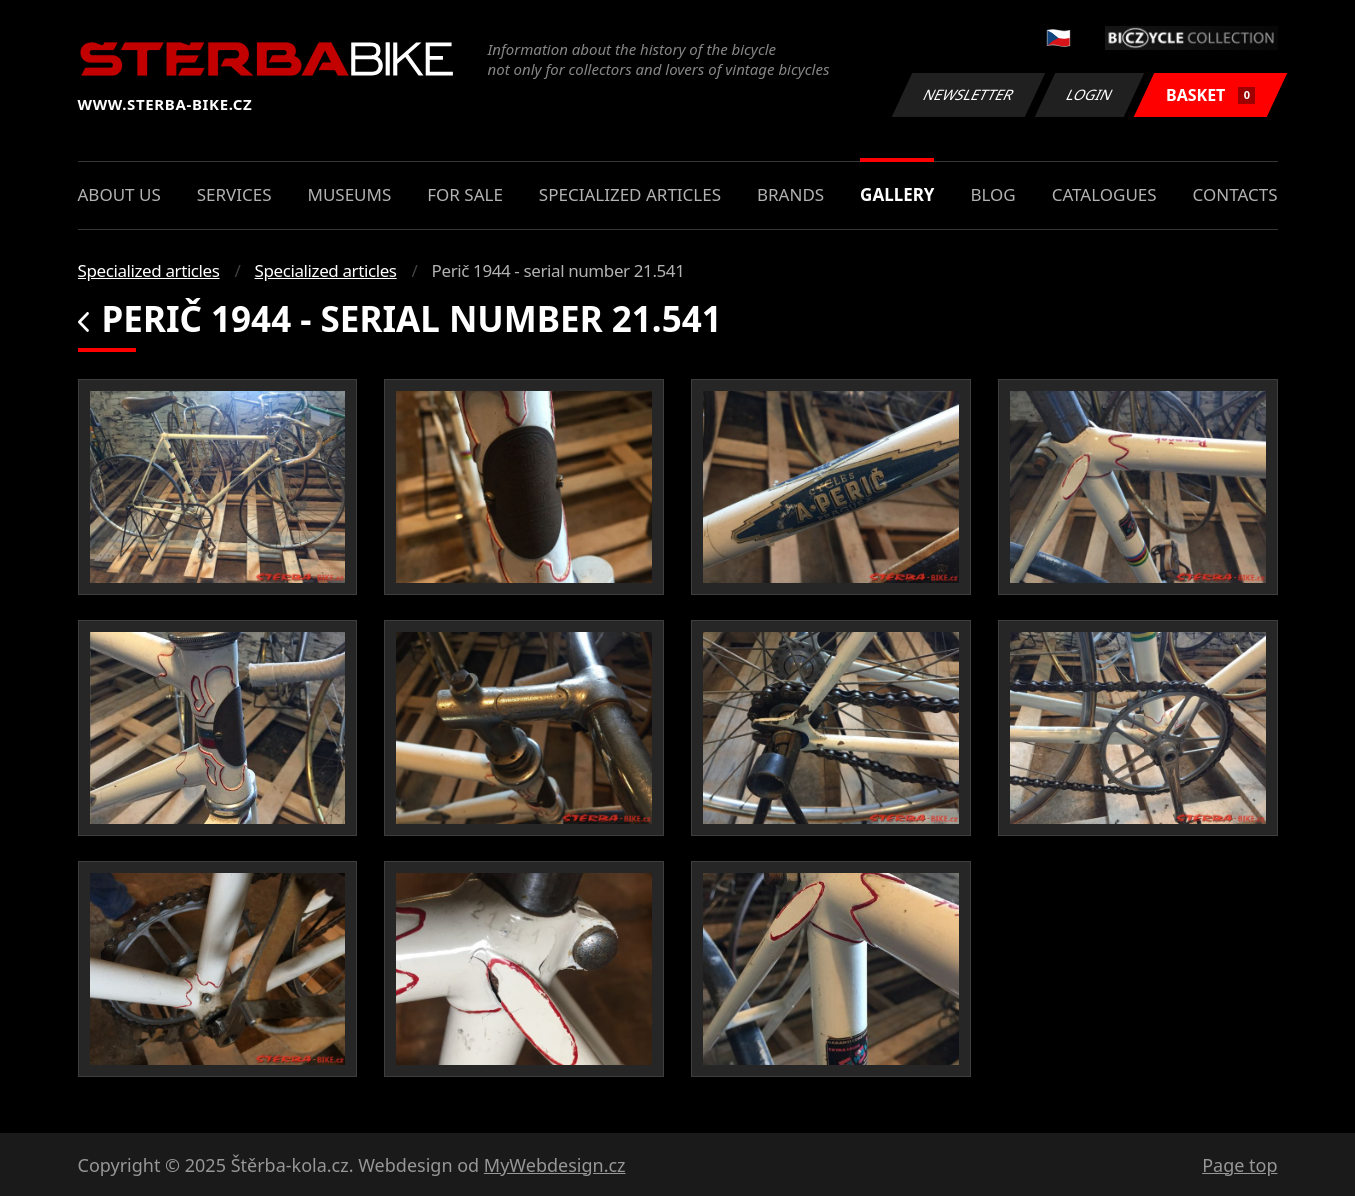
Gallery (897, 194)
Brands (790, 194)
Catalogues (1104, 194)
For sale (465, 194)
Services (234, 194)
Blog (992, 194)
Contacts (1235, 194)
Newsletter (969, 94)
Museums (349, 194)
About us (119, 194)
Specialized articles (630, 194)
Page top (1239, 1165)
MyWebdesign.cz (555, 1165)
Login (1090, 94)
